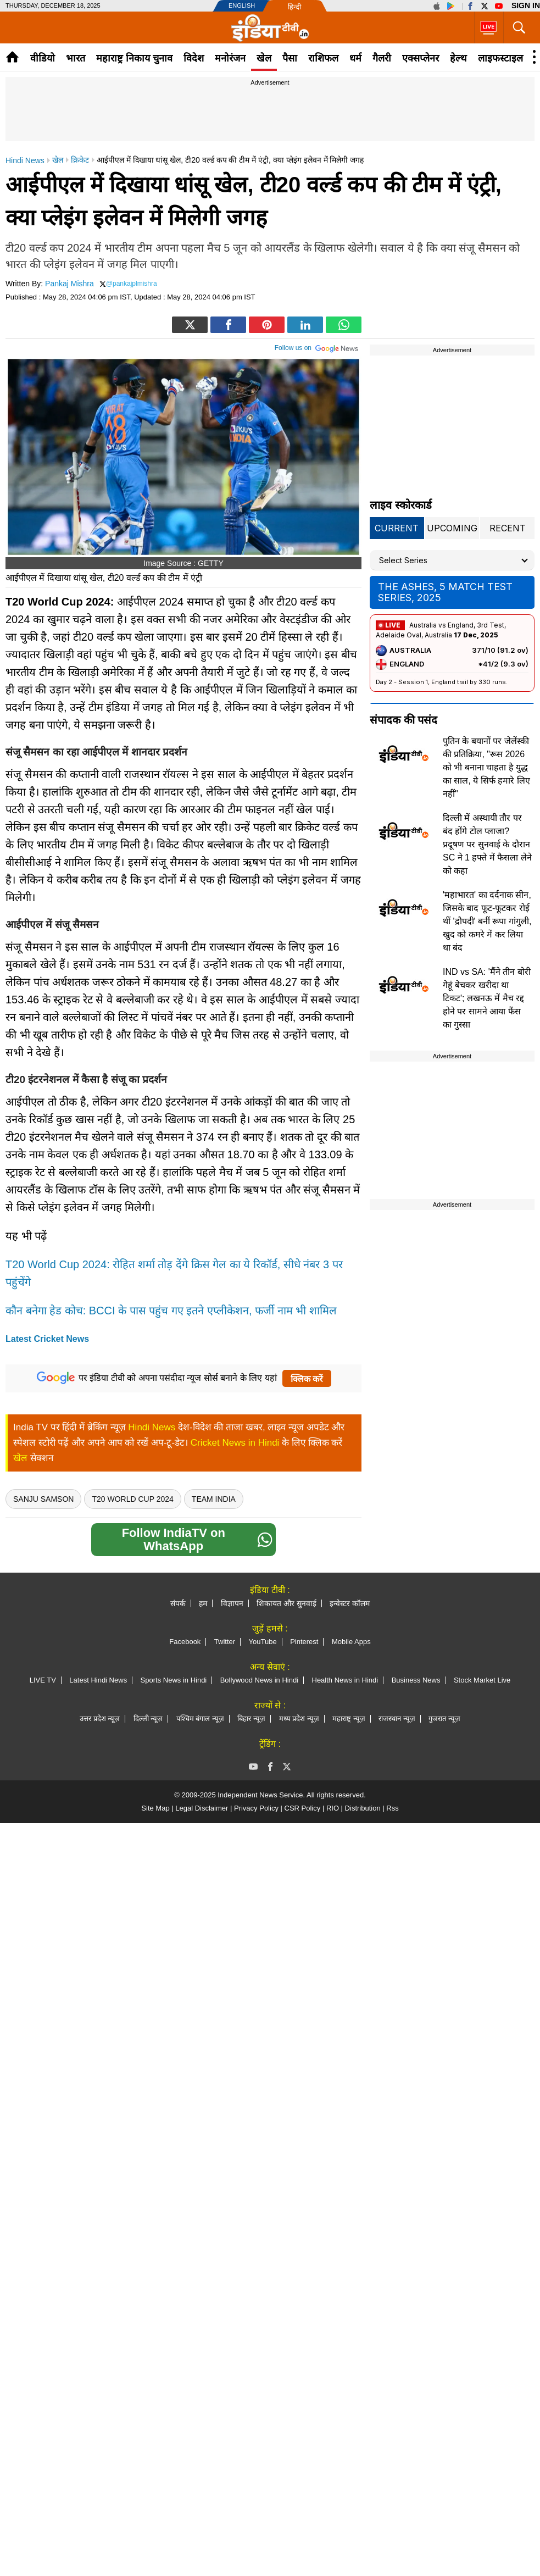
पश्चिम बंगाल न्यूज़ (200, 1718)
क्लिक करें (307, 1379)
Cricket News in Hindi (235, 1442)
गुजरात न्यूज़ (444, 1718)
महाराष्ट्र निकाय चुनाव (134, 58)
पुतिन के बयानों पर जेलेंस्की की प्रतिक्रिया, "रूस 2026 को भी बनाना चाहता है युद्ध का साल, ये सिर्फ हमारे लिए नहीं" (486, 767)
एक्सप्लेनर (420, 58)
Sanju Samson (43, 1499)
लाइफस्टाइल (500, 58)
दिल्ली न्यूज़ (148, 1718)
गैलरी (381, 58)
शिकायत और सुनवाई (286, 1603)
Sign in (525, 5)
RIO (332, 1808)
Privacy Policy (256, 1808)
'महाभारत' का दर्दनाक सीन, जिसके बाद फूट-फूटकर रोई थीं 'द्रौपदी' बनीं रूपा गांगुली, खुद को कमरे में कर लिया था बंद (487, 921)
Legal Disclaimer (201, 1808)
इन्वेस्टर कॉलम (350, 1603)
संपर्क (178, 1603)
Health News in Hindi (345, 1680)
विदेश (193, 58)
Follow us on (317, 347)
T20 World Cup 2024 (132, 1499)
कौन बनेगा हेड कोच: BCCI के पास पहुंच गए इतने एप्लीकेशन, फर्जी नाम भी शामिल (171, 1310)
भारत (75, 58)
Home (12, 57)
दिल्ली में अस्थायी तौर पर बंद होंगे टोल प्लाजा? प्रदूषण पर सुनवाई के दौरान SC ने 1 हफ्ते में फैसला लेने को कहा (487, 844)
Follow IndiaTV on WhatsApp (197, 1539)
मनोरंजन (230, 58)
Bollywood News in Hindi (259, 1680)
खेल (264, 58)
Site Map (155, 1808)
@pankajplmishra (131, 283)
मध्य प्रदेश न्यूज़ (299, 1718)
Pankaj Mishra (69, 283)
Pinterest (304, 1641)
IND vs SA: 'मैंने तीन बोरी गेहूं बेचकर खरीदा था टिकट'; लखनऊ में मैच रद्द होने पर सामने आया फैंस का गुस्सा (487, 998)
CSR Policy (303, 1808)
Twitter (224, 1641)
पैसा (289, 58)
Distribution (363, 1808)
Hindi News (151, 1427)
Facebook (185, 1641)
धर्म (355, 58)
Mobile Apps (351, 1641)
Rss (392, 1808)
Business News (416, 1680)
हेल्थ (458, 58)
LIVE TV (43, 1680)
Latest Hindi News (98, 1680)
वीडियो (42, 58)
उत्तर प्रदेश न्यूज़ (100, 1718)
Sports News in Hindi (174, 1680)
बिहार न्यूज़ (251, 1718)
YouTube (263, 1641)
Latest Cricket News (47, 1338)
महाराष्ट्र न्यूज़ (348, 1718)
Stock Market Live (482, 1680)
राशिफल (323, 58)
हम (203, 1603)
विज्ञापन (232, 1603)
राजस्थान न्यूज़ (396, 1718)
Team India (214, 1499)
